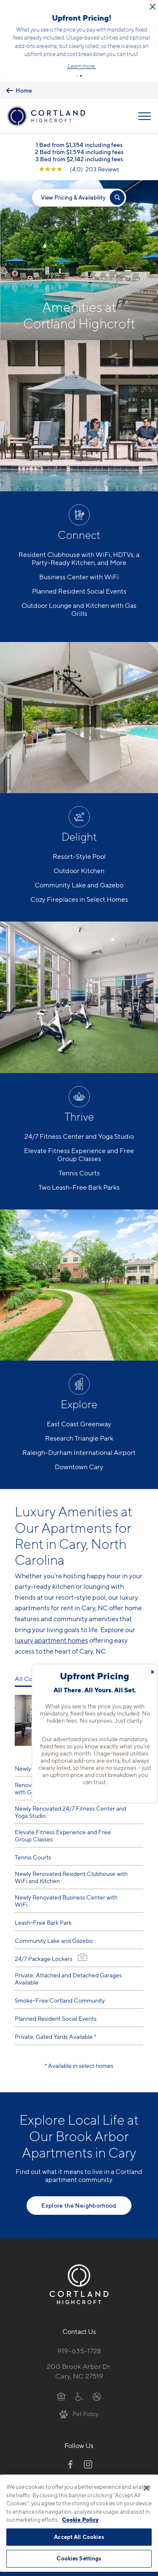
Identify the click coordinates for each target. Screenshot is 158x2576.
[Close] (146, 2488)
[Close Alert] (150, 7)
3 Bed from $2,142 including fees (79, 144)
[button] (77, 61)
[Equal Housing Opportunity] (61, 2381)
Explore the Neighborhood (78, 2190)
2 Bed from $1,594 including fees (79, 137)
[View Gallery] (82, 1943)
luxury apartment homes (51, 1626)
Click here (100, 29)
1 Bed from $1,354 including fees (79, 129)
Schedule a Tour (79, 47)
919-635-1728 (79, 2336)
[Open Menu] (144, 102)
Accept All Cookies (79, 2536)
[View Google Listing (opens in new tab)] (79, 154)
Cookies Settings (78, 2558)
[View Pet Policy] (79, 2399)
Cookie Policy (80, 2519)
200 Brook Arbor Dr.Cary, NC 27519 (79, 2357)
